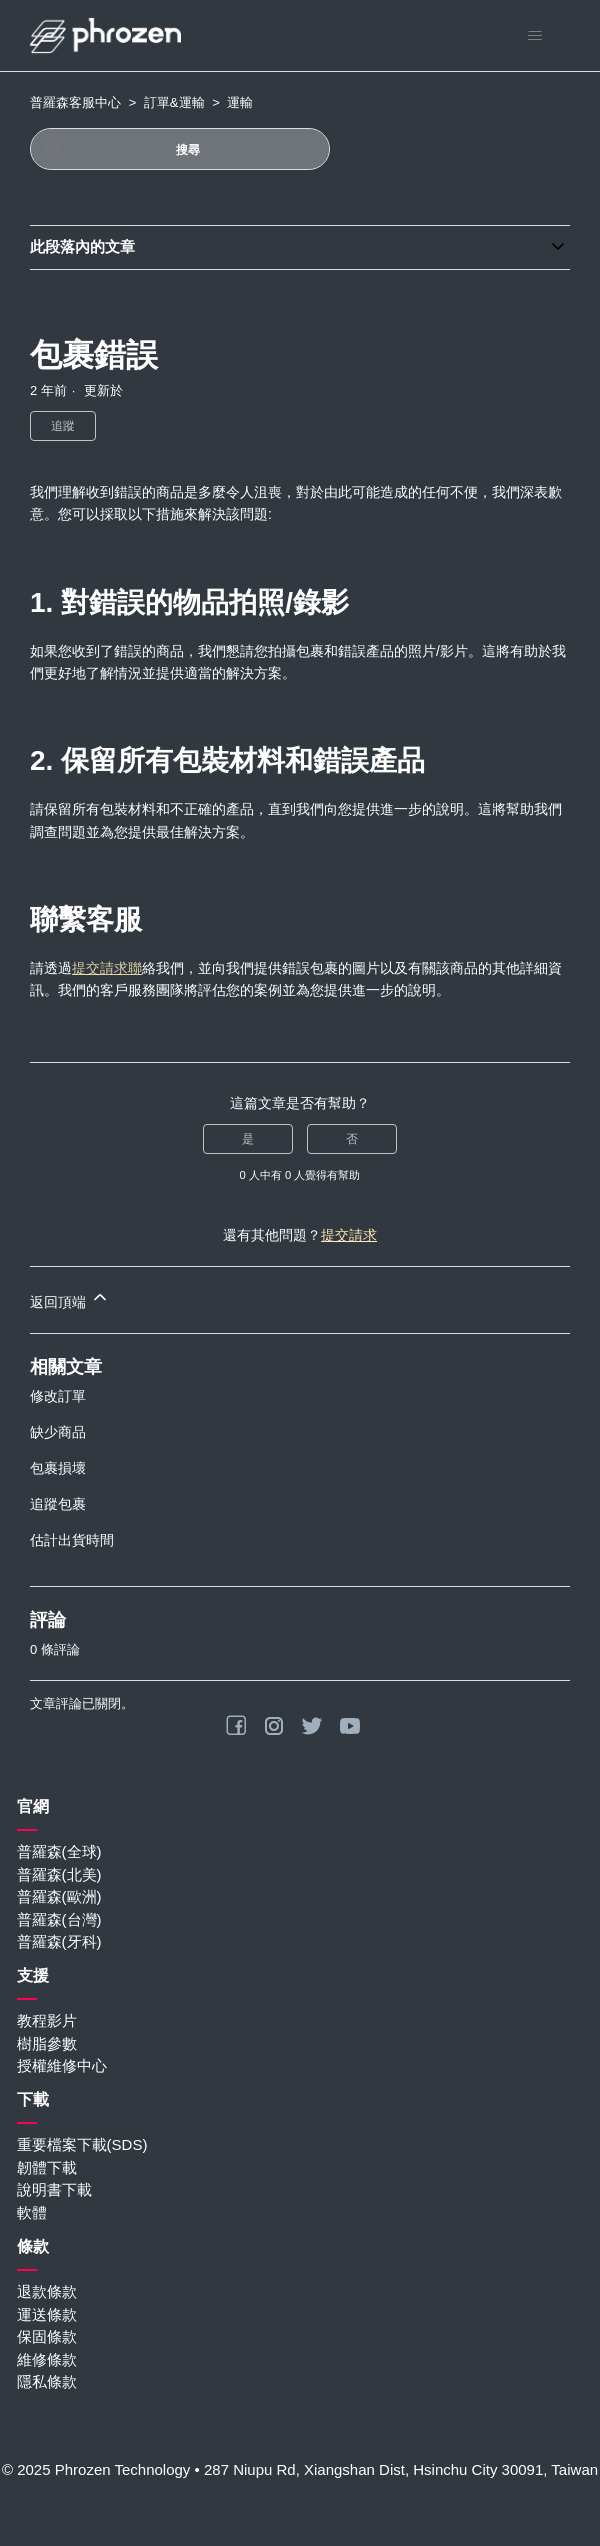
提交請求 (349, 1235)
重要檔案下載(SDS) (82, 2144)
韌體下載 (47, 2167)
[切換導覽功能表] (534, 36)
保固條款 (47, 2336)
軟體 (32, 2212)
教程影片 (47, 2020)
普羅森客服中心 (75, 102)
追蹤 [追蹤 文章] (63, 426)
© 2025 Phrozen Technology (96, 2469)
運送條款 (47, 2314)
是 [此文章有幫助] (248, 1139)
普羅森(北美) (59, 1874)
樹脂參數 (47, 2043)
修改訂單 (58, 1396)
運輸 (240, 102)
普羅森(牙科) (59, 1941)
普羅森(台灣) (59, 1919)
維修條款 (47, 2359)
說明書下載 (54, 2189)
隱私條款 (47, 2381)
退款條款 (47, 2291)
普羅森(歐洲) (59, 1896)
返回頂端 (70, 1298)
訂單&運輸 (174, 102)
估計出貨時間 (72, 1540)
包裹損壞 (58, 1468)
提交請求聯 (107, 968)
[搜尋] (180, 149)
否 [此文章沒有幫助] (352, 1139)
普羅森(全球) (59, 1851)
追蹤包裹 (58, 1504)
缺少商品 (58, 1432)
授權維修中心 (62, 2065)
